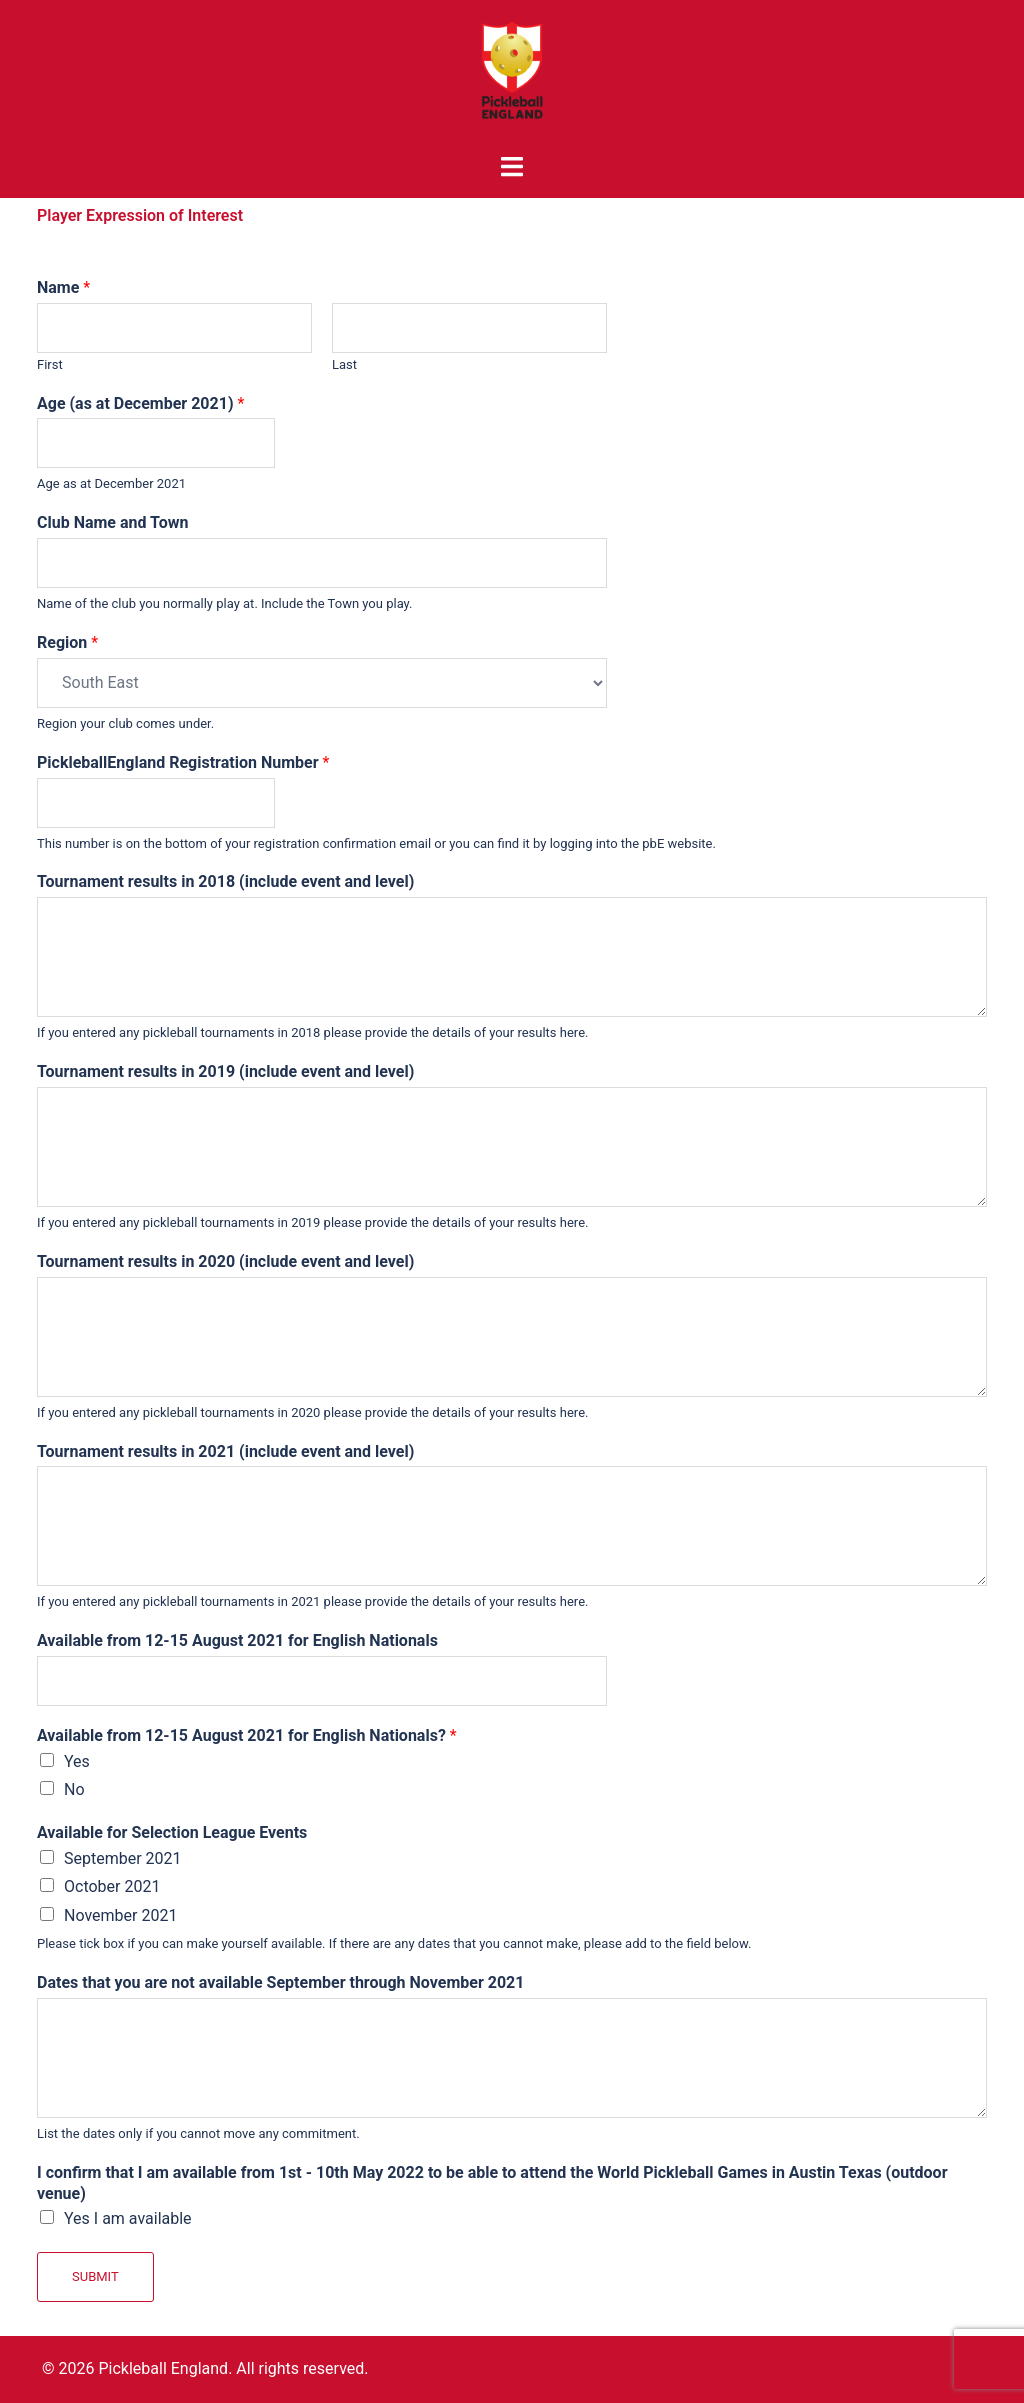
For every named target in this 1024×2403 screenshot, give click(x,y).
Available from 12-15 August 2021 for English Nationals (237, 1640)
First (50, 364)
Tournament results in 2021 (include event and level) (225, 1451)
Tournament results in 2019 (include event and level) (225, 1071)
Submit (95, 2276)
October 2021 (112, 1886)
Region (67, 642)
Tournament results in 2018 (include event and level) (225, 881)
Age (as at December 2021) (140, 403)
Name (63, 287)
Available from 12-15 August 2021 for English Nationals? (247, 1735)
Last (344, 364)
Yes (77, 1761)
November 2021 (120, 1915)
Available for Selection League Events (172, 1832)
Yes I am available (128, 2218)
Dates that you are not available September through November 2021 (280, 1982)
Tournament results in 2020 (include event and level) (225, 1261)
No (74, 1789)
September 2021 (123, 1858)
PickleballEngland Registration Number (183, 762)
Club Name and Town (112, 522)
